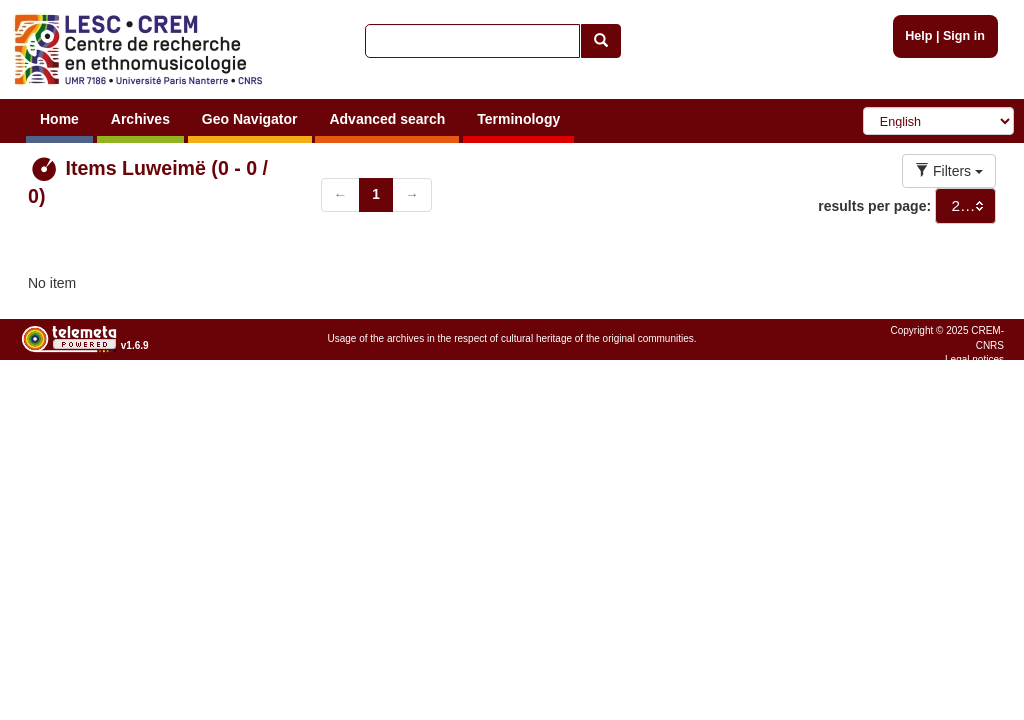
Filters (949, 171)
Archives (140, 119)
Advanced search (387, 119)
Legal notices (974, 359)
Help (918, 36)
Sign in (964, 36)
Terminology (518, 119)
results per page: (874, 206)
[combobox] (965, 206)
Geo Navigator (250, 119)
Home (59, 119)
